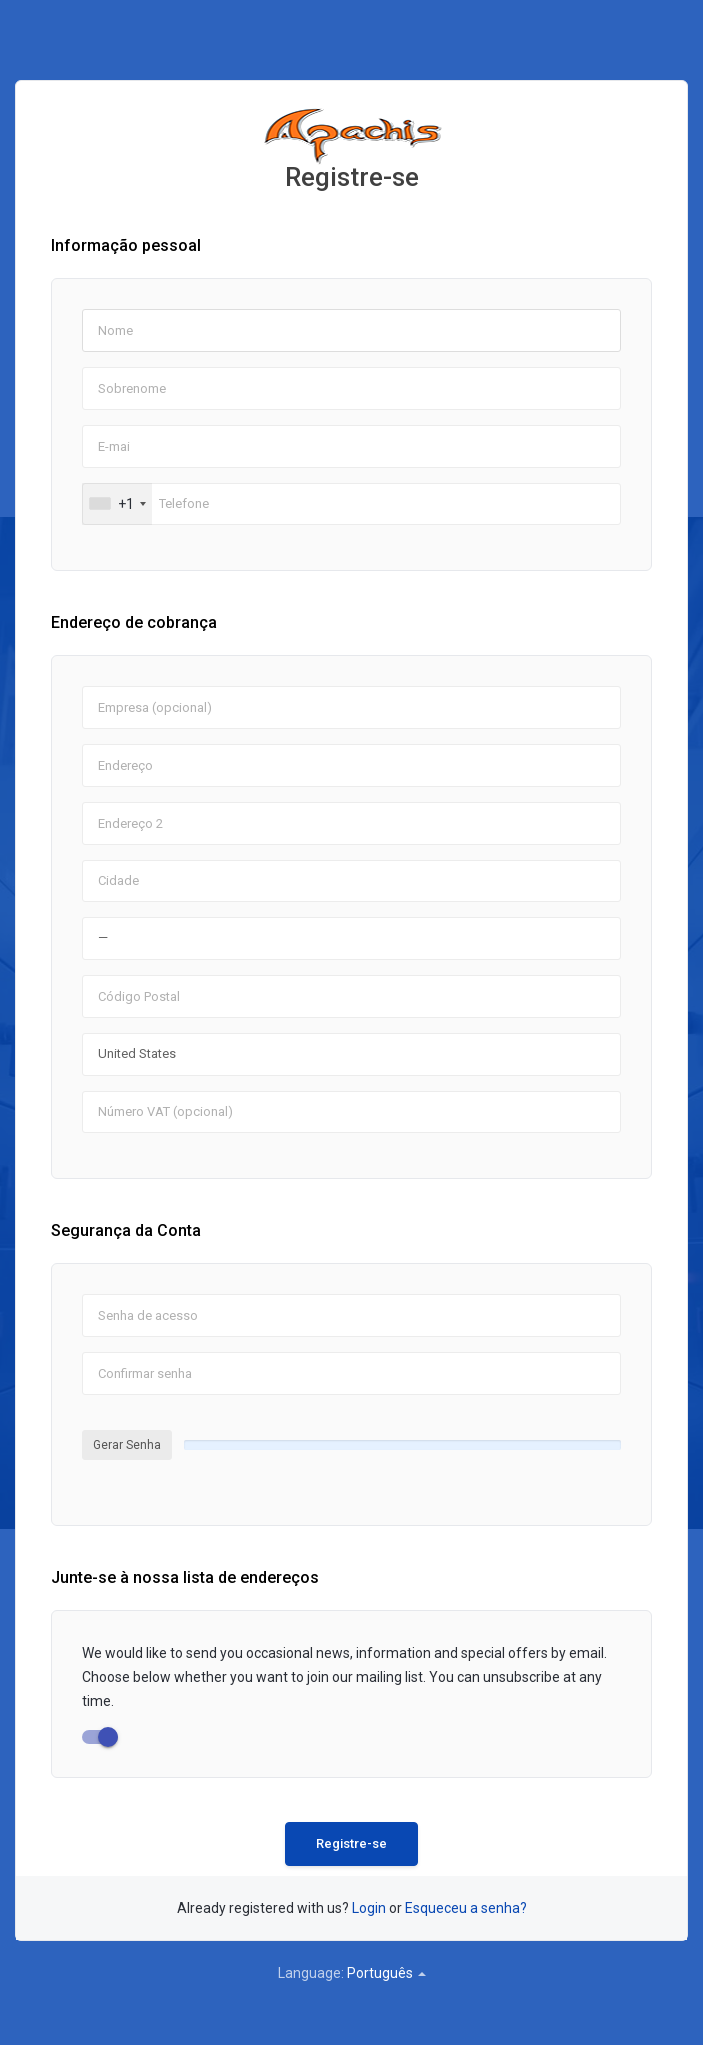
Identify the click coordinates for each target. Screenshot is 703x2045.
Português (386, 1973)
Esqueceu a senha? (466, 1908)
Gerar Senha (127, 1445)
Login (369, 1908)
